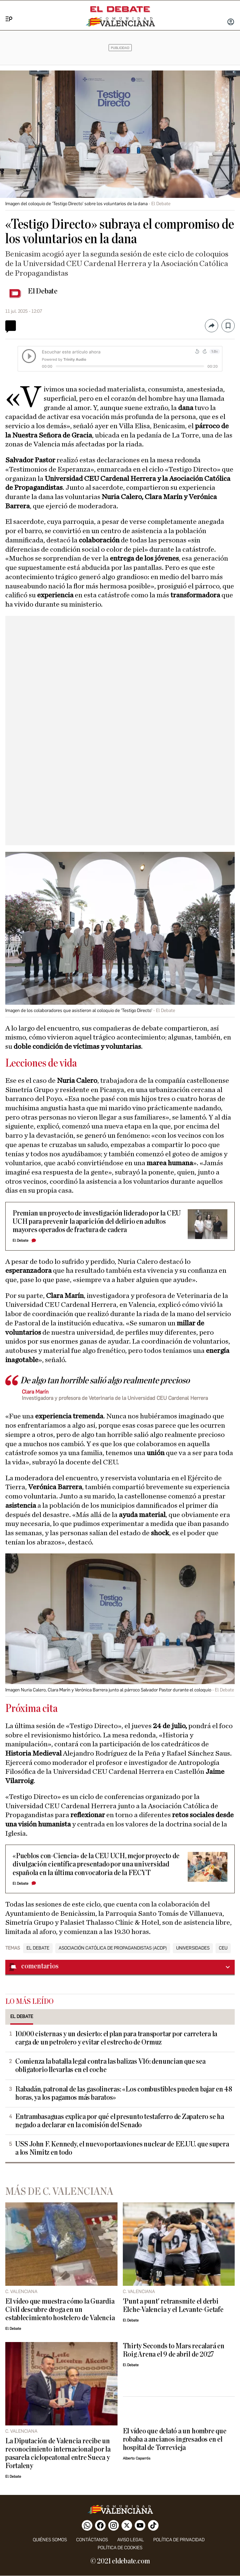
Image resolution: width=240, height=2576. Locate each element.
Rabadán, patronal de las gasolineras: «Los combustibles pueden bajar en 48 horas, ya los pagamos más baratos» (123, 2093)
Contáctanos (92, 2540)
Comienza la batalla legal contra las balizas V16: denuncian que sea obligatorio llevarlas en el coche (110, 2066)
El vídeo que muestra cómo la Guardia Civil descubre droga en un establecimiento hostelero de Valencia (60, 2310)
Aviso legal (130, 2540)
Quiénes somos (50, 2540)
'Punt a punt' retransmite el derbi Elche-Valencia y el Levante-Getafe (173, 2306)
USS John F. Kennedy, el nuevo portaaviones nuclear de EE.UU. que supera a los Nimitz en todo (122, 2148)
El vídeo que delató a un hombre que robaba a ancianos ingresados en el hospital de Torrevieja (174, 2439)
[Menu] (6, 11)
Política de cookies (120, 2548)
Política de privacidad (179, 2540)
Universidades (193, 1948)
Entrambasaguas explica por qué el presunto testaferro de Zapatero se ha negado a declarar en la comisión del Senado (119, 2121)
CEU (223, 1948)
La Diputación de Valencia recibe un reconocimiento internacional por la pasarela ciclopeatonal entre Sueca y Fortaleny (58, 2453)
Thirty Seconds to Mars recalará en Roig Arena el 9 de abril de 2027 (173, 2350)
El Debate (43, 291)
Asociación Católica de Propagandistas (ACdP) (113, 1948)
